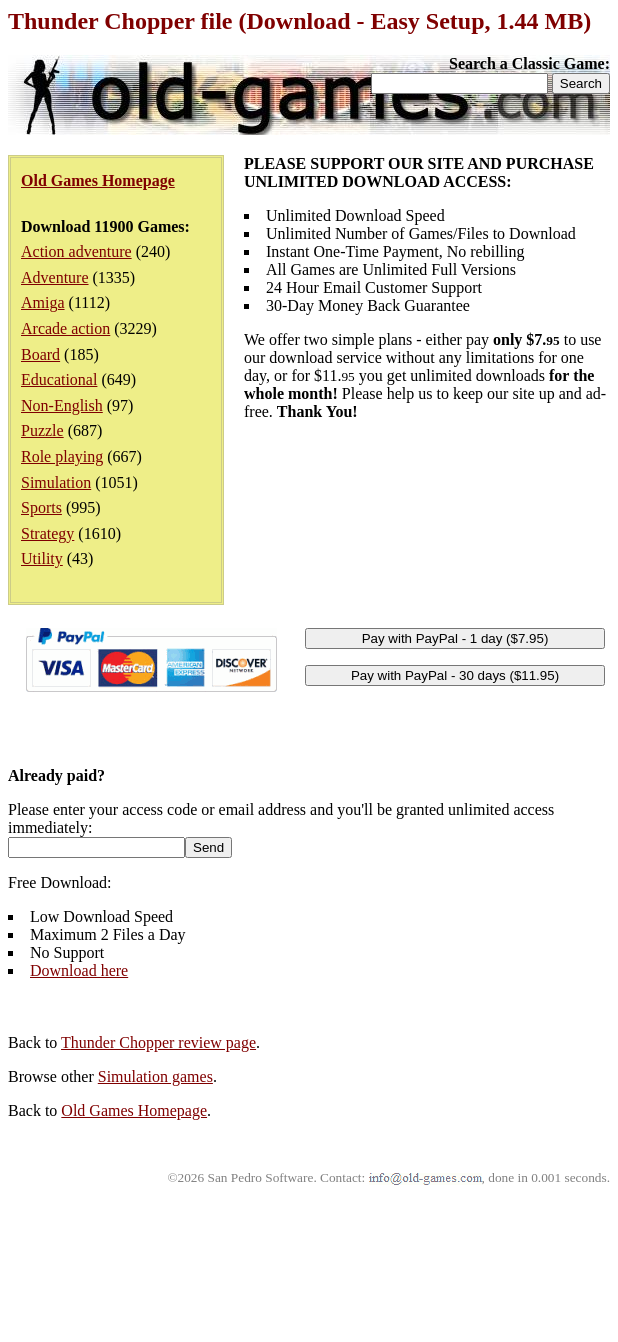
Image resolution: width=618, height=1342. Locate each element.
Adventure (55, 277)
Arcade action (65, 328)
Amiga (43, 302)
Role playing (62, 456)
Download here (79, 970)
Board (40, 354)
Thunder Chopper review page (158, 1042)
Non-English (62, 405)
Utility (42, 558)
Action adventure (76, 251)
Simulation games (155, 1076)
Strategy (47, 533)
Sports (41, 507)
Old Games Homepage (134, 1110)
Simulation (56, 482)
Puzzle (42, 430)
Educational (59, 379)
